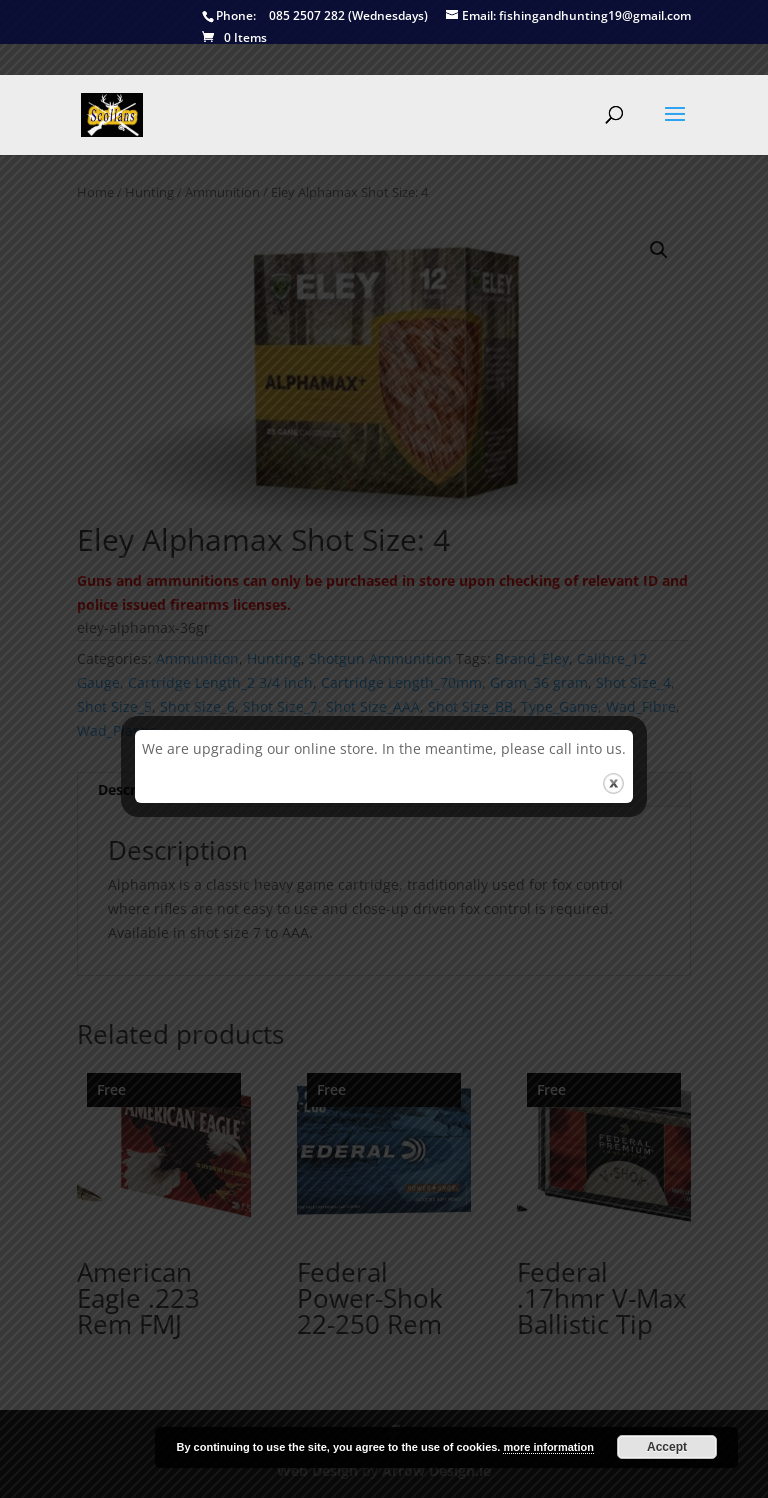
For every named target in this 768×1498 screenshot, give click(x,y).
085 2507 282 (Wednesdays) (315, 16)
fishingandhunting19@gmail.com (568, 16)
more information (548, 1447)
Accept (667, 1447)
